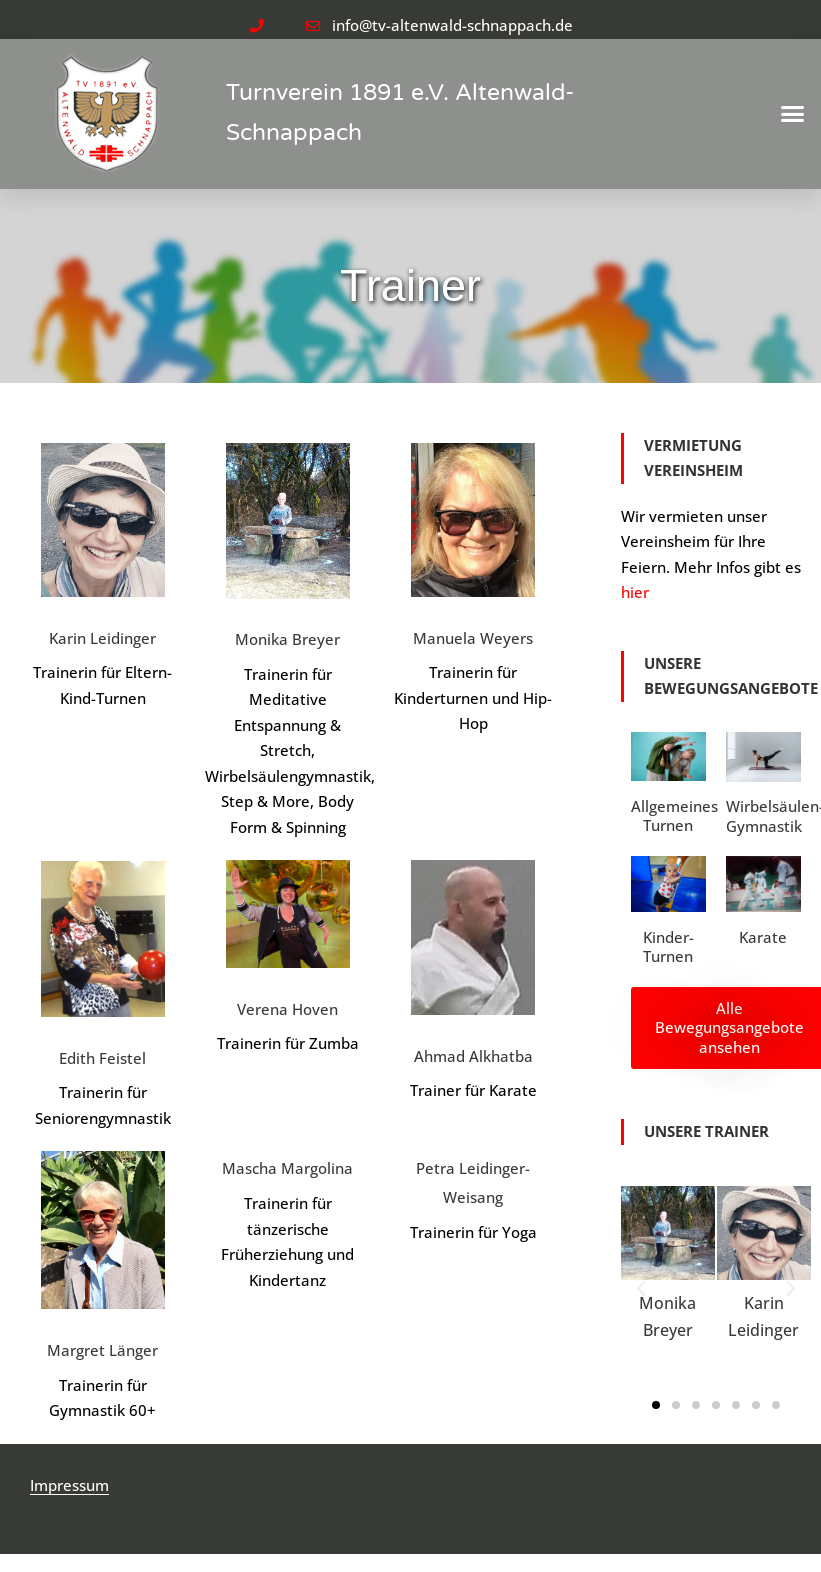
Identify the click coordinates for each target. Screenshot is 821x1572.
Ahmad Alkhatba (473, 1056)
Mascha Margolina (287, 1168)
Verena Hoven (287, 1009)
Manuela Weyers (473, 638)
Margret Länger (102, 1350)
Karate (763, 937)
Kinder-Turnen (668, 947)
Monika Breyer (287, 639)
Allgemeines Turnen (674, 816)
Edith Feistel (102, 1058)
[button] (793, 114)
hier (635, 592)
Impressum (69, 1485)
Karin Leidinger (102, 638)
